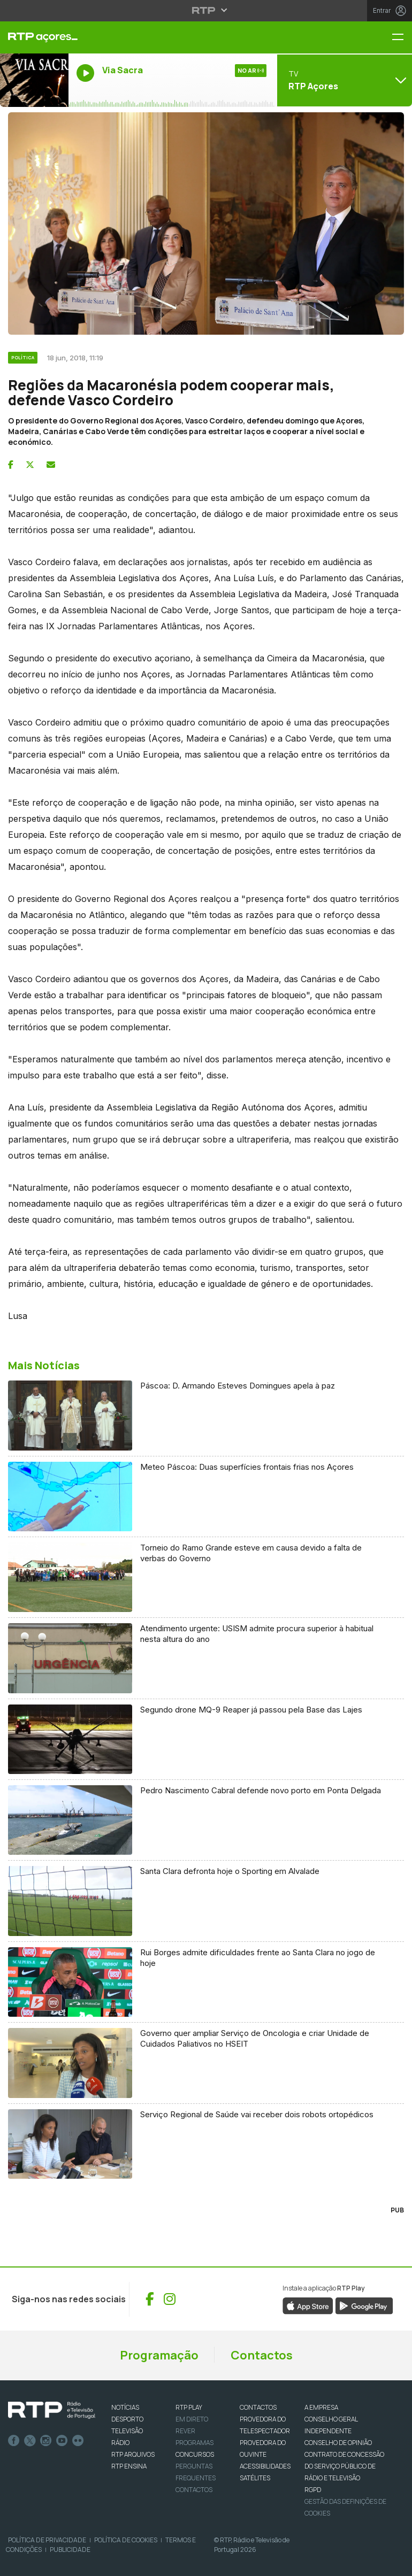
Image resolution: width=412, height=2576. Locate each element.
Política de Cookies (125, 2539)
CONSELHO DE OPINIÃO (338, 2442)
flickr (78, 2441)
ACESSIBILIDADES (265, 2466)
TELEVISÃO (127, 2430)
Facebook (14, 2441)
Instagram (46, 2441)
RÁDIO (120, 2442)
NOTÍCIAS (125, 2407)
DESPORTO (127, 2419)
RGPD (312, 2489)
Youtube (62, 2441)
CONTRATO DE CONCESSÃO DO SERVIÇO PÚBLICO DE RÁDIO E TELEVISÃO (344, 2466)
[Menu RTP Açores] (402, 38)
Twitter (30, 2441)
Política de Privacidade (47, 2539)
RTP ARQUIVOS (133, 2454)
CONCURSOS (195, 2454)
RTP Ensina (129, 2466)
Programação (159, 2355)
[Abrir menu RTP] (206, 10)
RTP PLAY (189, 2407)
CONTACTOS (258, 2407)
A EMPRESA (321, 2407)
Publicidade (70, 2549)
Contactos (262, 2355)
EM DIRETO (192, 2419)
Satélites (255, 2477)
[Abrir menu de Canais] (343, 80)
